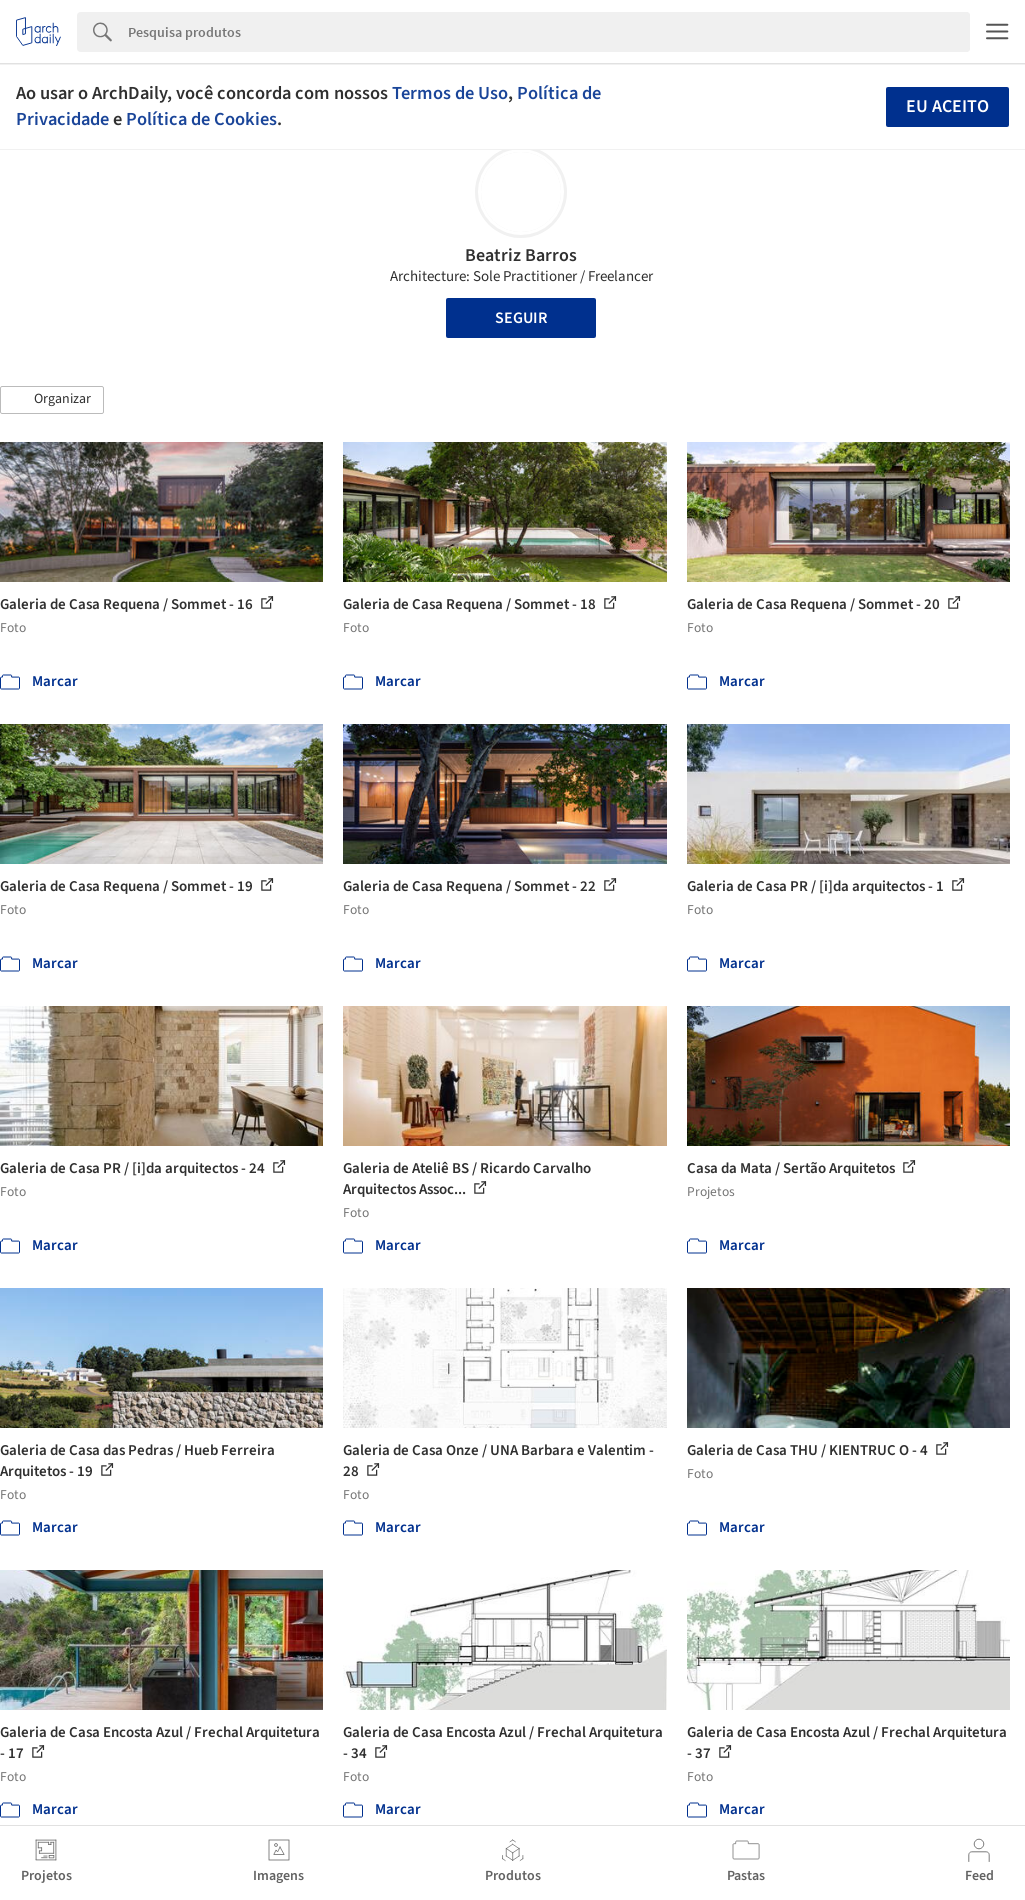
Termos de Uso (450, 93)
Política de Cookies (201, 119)
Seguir (521, 318)
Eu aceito (947, 106)
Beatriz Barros (521, 255)
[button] (52, 400)
